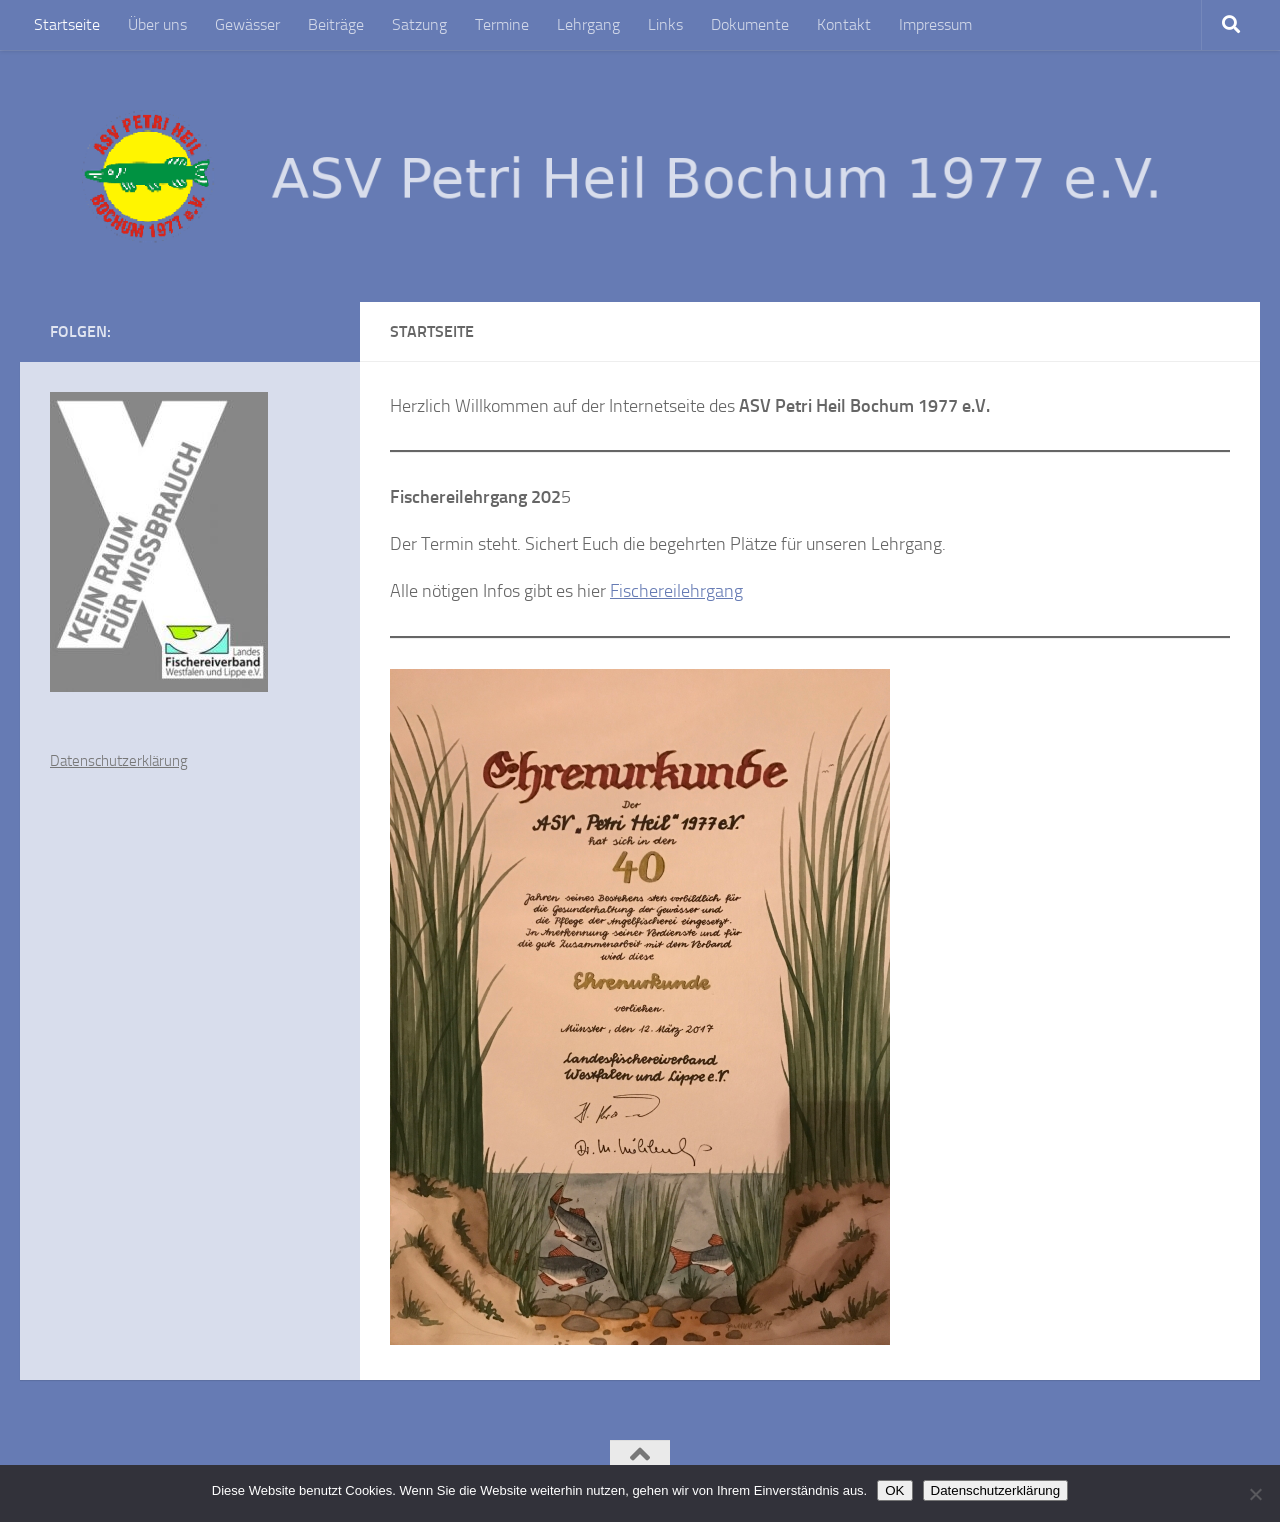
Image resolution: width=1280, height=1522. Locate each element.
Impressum (935, 24)
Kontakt (844, 24)
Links (665, 24)
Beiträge (336, 24)
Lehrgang (588, 24)
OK (894, 1490)
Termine (502, 24)
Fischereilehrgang (676, 591)
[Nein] (1255, 1494)
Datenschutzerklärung (119, 761)
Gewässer (247, 24)
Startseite (67, 24)
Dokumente (750, 24)
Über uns (157, 24)
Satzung (419, 24)
